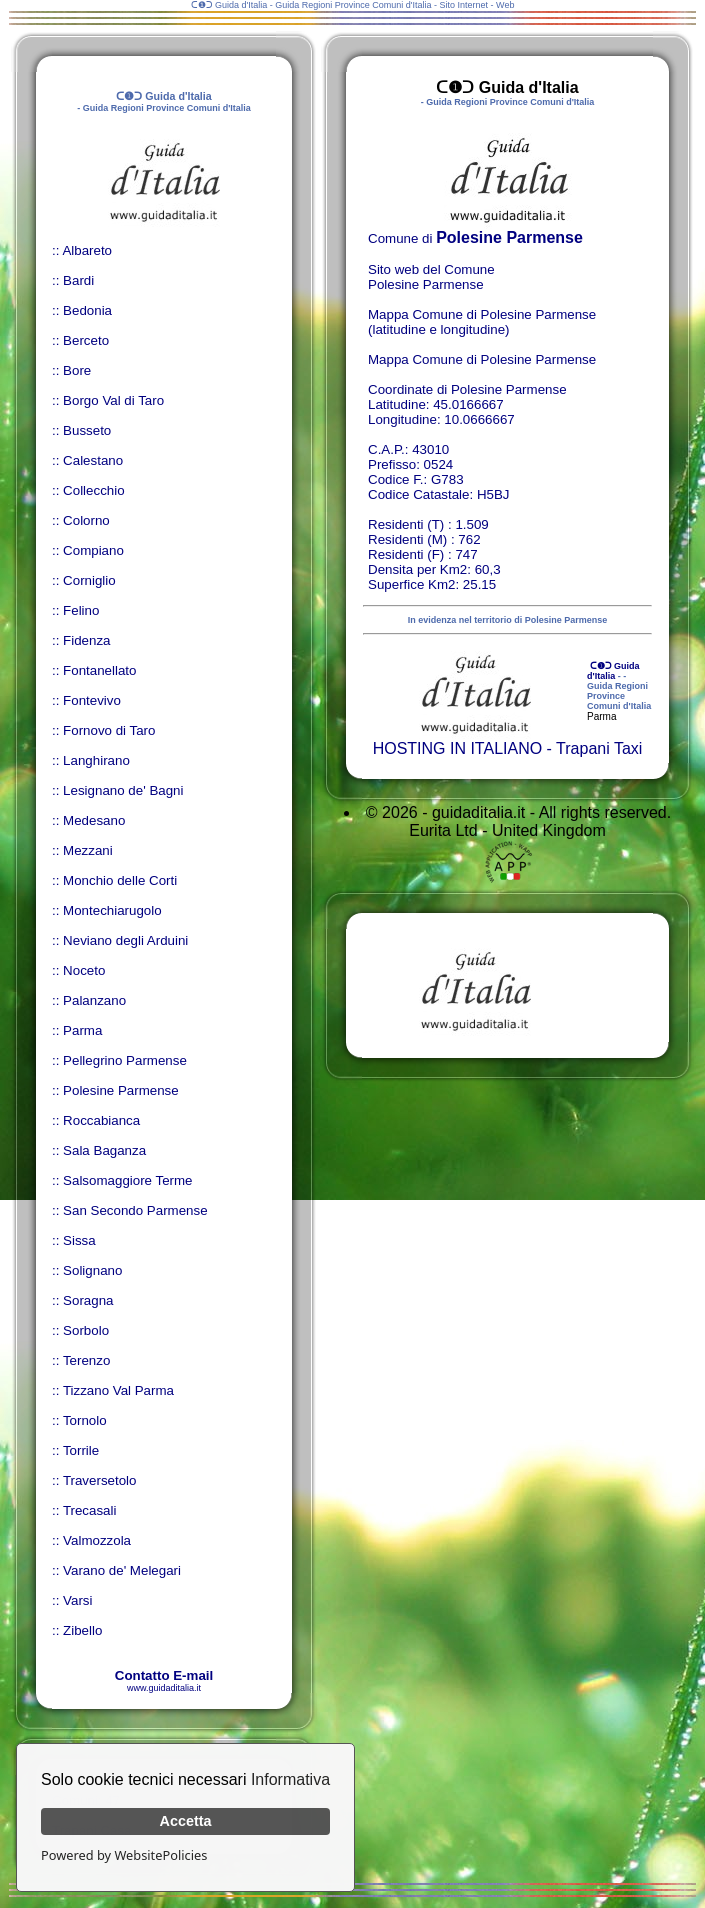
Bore (77, 370)
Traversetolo (100, 1480)
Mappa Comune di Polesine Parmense (482, 359)
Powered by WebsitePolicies (124, 1855)
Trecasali (90, 1510)
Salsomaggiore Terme (127, 1180)
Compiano (93, 550)
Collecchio (94, 490)
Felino (81, 610)
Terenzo (86, 1360)
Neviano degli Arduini (125, 940)
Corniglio (89, 580)
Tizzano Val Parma (118, 1390)
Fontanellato (99, 670)
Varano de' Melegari (122, 1570)
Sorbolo (86, 1330)
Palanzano (94, 1000)
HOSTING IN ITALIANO (458, 748)
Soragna (88, 1300)
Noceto (84, 970)
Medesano (94, 820)
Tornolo (85, 1420)
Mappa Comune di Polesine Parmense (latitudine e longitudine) (482, 322)
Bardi (78, 280)
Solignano (92, 1270)
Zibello (82, 1630)
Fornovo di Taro (109, 730)
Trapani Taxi (599, 748)
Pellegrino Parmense (125, 1060)
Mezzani (88, 850)
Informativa (290, 1779)
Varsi (77, 1600)
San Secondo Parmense (135, 1210)
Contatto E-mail (164, 1675)
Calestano (93, 460)
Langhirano (96, 760)
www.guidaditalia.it (164, 1688)
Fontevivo (92, 700)
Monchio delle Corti (120, 880)
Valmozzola (97, 1540)
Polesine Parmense (121, 1090)
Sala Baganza (104, 1150)
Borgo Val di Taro (113, 400)
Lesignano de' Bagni (123, 790)
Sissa (79, 1240)
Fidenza (86, 640)
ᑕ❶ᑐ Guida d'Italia (613, 671)
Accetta (186, 1821)
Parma (82, 1030)
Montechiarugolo (112, 910)
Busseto (87, 430)
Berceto (86, 340)
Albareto (87, 250)
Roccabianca (101, 1120)
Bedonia (87, 310)
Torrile (81, 1450)
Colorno (86, 520)
